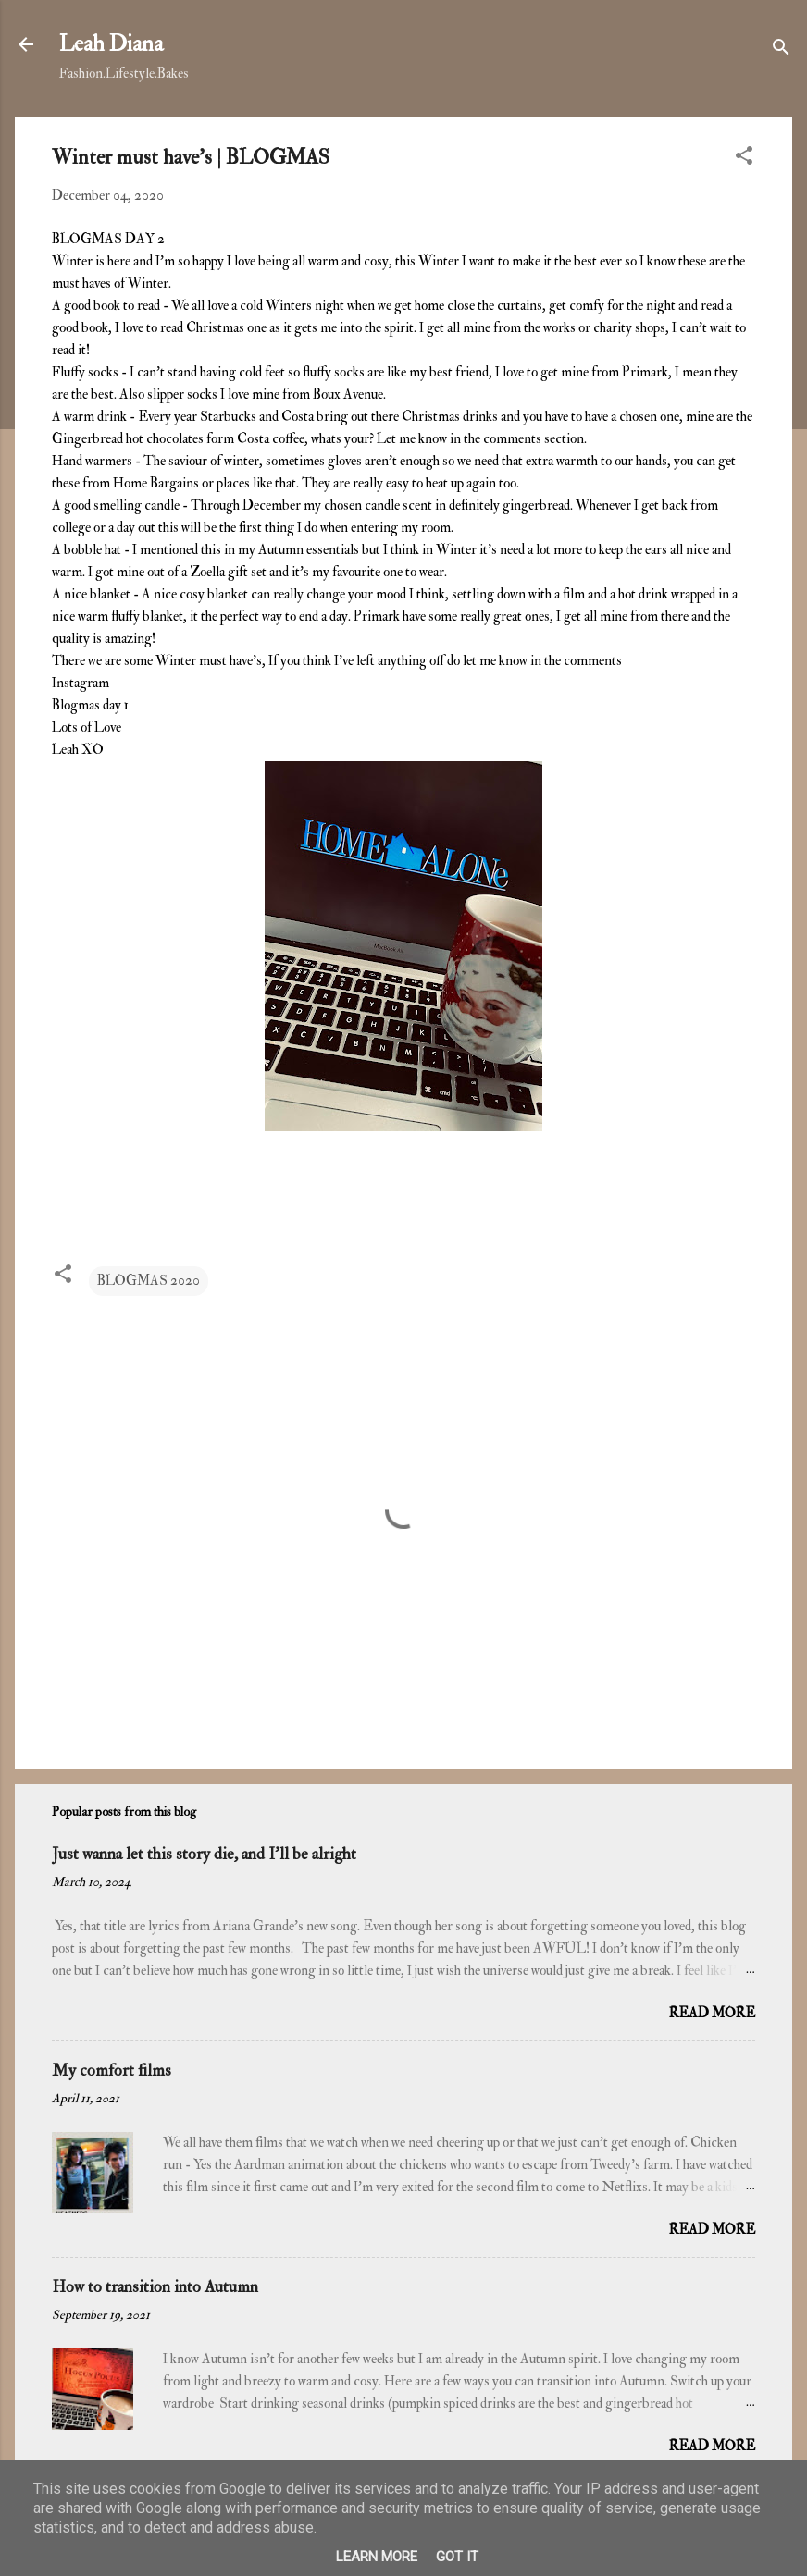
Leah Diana (111, 44)
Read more (712, 2013)
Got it (457, 2556)
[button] (744, 159)
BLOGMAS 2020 (148, 1280)
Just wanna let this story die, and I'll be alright (204, 1854)
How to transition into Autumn (155, 2287)
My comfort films (111, 2070)
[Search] (781, 50)
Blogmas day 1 (90, 705)
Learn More (376, 2556)
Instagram (82, 683)
